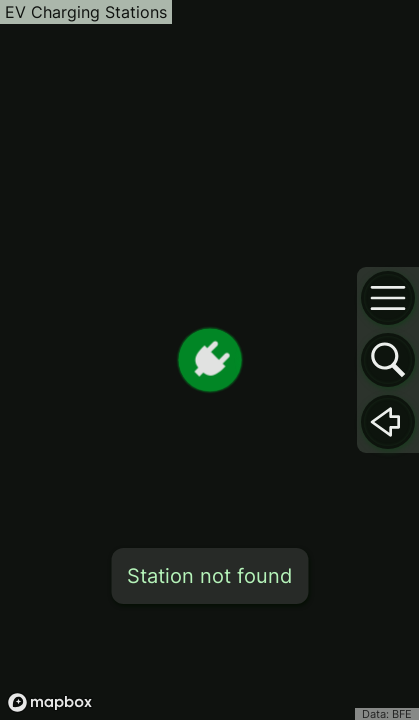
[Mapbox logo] (50, 702)
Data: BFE (387, 714)
